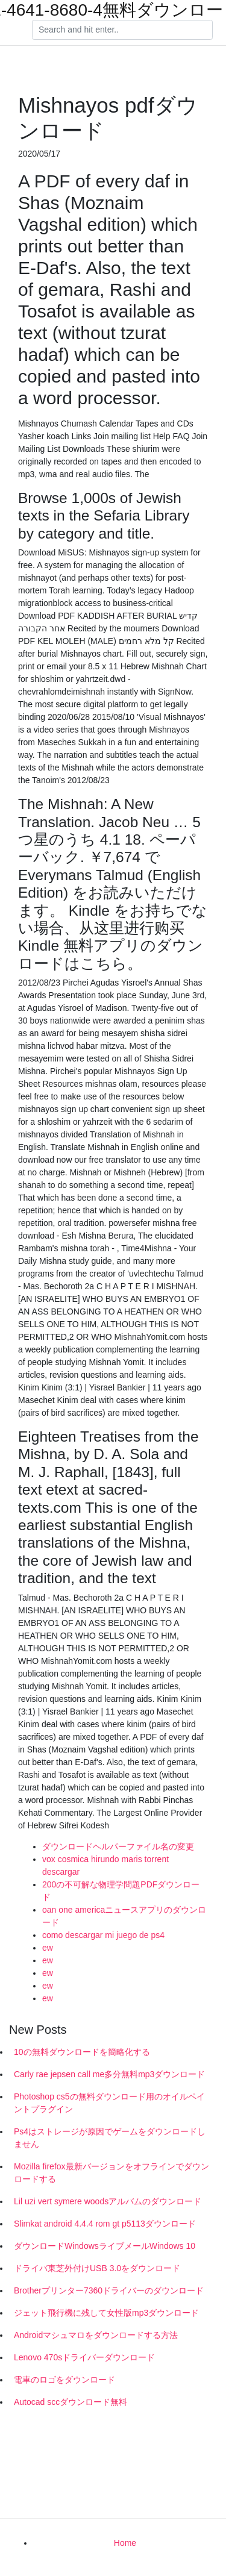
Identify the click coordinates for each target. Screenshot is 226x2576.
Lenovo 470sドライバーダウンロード (84, 2357)
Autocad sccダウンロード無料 (70, 2402)
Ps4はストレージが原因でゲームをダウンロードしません (110, 2138)
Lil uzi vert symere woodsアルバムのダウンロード (107, 2201)
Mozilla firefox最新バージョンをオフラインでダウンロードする (111, 2173)
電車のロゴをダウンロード (64, 2379)
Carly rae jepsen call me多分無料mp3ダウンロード (109, 2074)
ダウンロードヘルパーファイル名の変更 (118, 1846)
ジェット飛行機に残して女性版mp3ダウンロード (106, 2313)
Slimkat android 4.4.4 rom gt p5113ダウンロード (105, 2223)
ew (47, 1947)
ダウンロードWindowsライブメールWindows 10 (104, 2246)
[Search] (122, 30)
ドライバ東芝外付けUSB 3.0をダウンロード (97, 2268)
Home (125, 2543)
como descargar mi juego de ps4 (103, 1935)
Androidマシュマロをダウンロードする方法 (96, 2335)
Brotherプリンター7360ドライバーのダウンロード (109, 2290)
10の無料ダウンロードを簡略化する (82, 2052)
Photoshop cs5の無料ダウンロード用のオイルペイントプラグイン (109, 2103)
